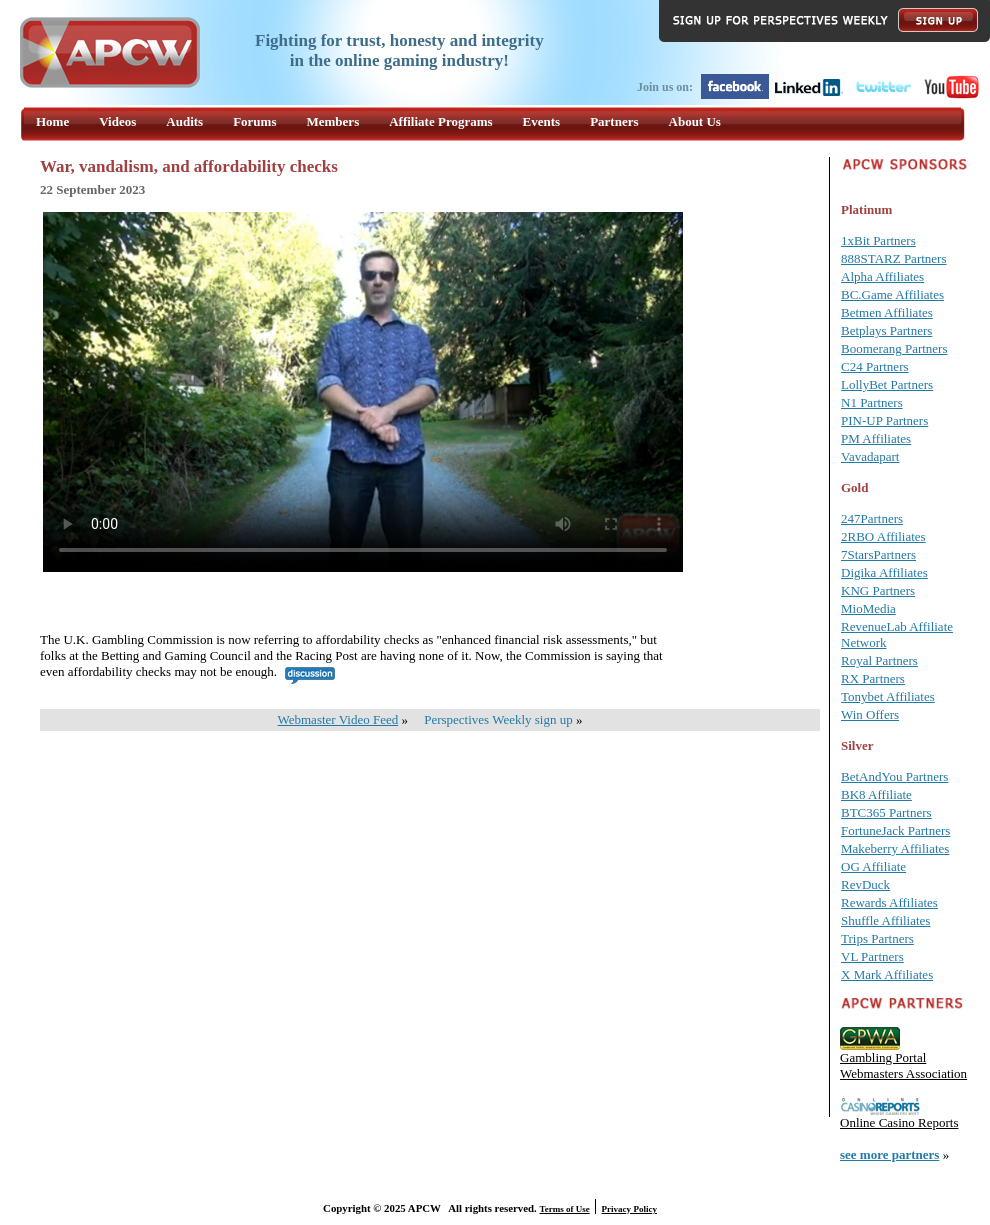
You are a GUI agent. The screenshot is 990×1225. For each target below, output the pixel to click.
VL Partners (872, 956)
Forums (254, 121)
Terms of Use (565, 1209)
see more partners (889, 1154)
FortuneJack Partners (895, 830)
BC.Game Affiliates (892, 294)
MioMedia (868, 608)
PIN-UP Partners (884, 420)
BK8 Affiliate (876, 794)
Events (542, 121)
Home (52, 121)
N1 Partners (872, 402)
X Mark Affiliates (887, 974)
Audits (184, 121)
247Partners (872, 518)
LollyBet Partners (887, 384)
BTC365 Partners (886, 812)
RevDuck (865, 884)
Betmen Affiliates (887, 312)
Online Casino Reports (899, 1122)
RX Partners (873, 678)
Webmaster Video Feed (338, 719)
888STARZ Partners (893, 258)
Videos (117, 121)
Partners (614, 121)
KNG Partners (878, 590)
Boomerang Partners (894, 348)
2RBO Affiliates (883, 536)
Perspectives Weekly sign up (498, 719)
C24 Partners (875, 366)
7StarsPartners (878, 554)
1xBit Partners (878, 240)
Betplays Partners (886, 330)
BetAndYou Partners (894, 776)
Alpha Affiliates (882, 276)
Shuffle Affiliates (885, 920)
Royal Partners (879, 660)
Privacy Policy (629, 1209)
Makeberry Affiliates (895, 848)
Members (333, 121)
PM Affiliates (876, 438)
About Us (695, 121)
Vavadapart (870, 456)
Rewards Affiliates (889, 902)
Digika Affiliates (884, 572)
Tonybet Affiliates (888, 696)
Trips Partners (877, 938)
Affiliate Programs (440, 121)
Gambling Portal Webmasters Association (903, 1065)
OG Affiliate (873, 866)
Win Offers (870, 714)
